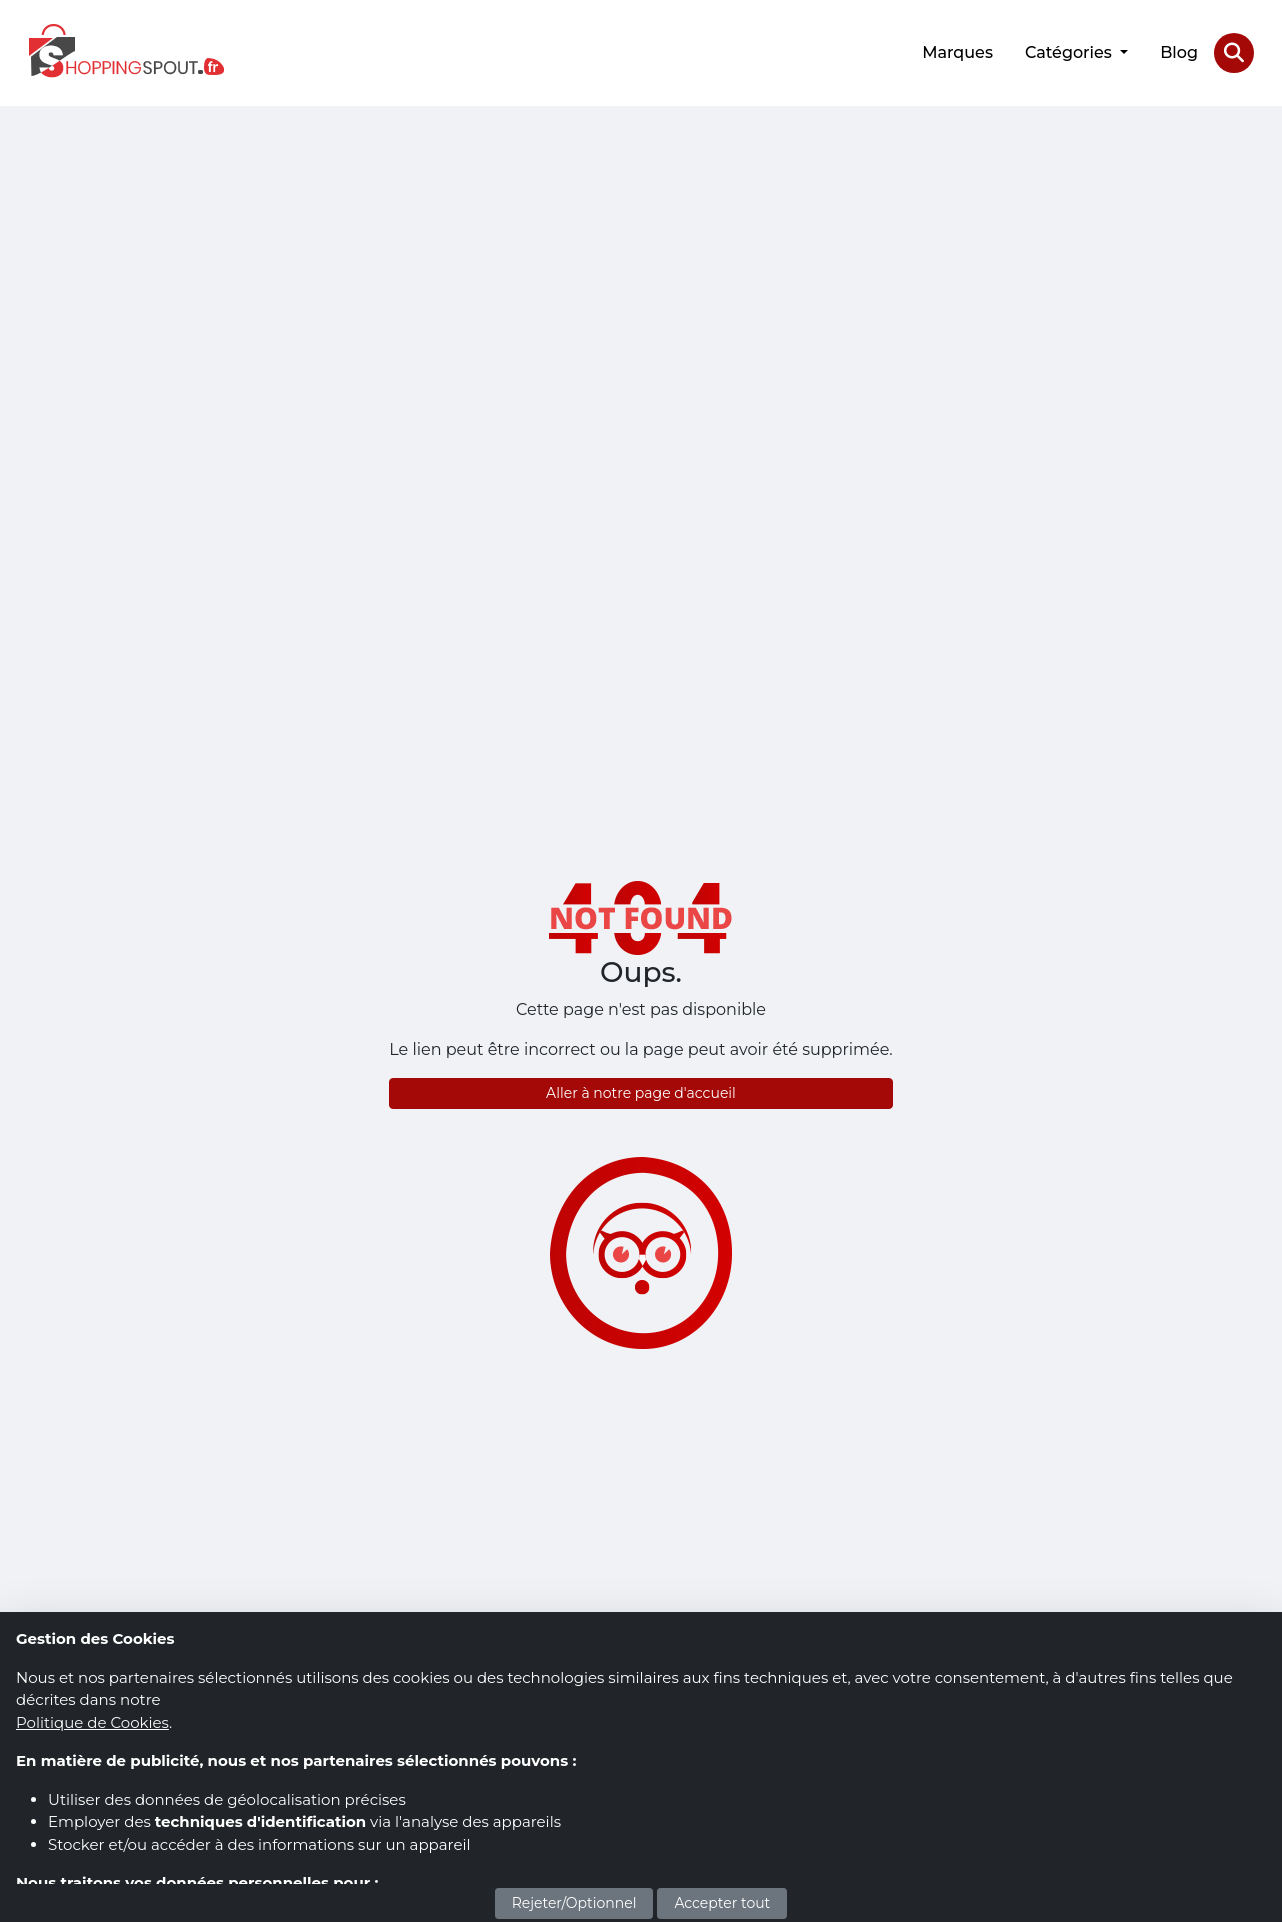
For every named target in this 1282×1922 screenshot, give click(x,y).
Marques (957, 52)
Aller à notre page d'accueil (641, 1093)
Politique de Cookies (92, 1722)
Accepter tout (722, 1903)
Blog (1179, 52)
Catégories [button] (1070, 52)
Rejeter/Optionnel (574, 1903)
